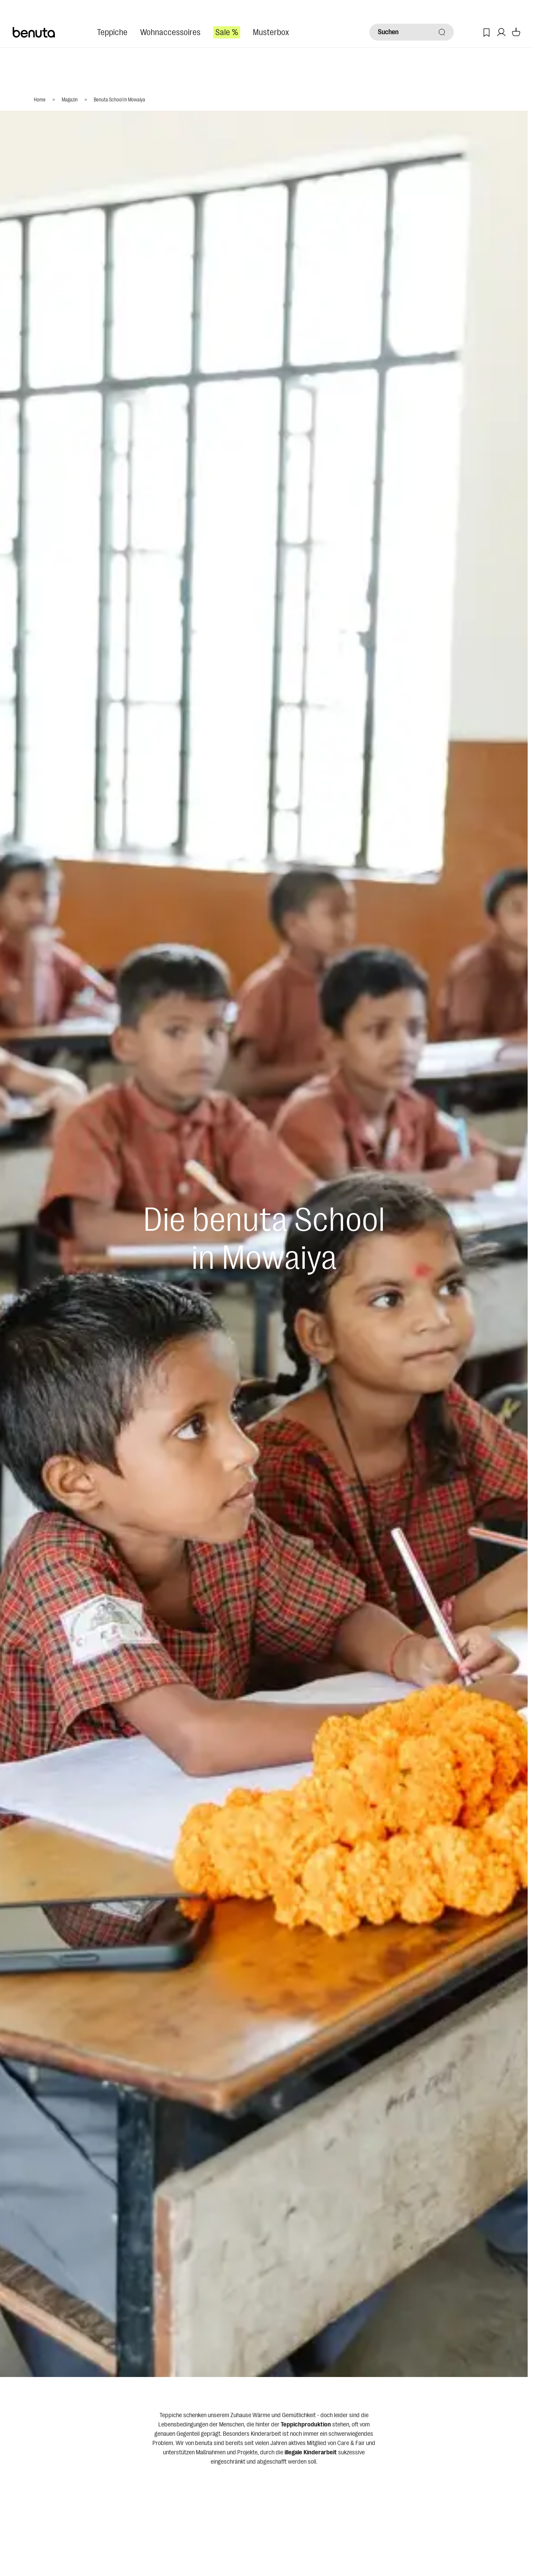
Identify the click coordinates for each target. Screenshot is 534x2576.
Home (40, 100)
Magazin (70, 100)
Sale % (226, 32)
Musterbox (271, 32)
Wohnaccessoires (170, 32)
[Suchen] (411, 32)
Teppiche (112, 32)
